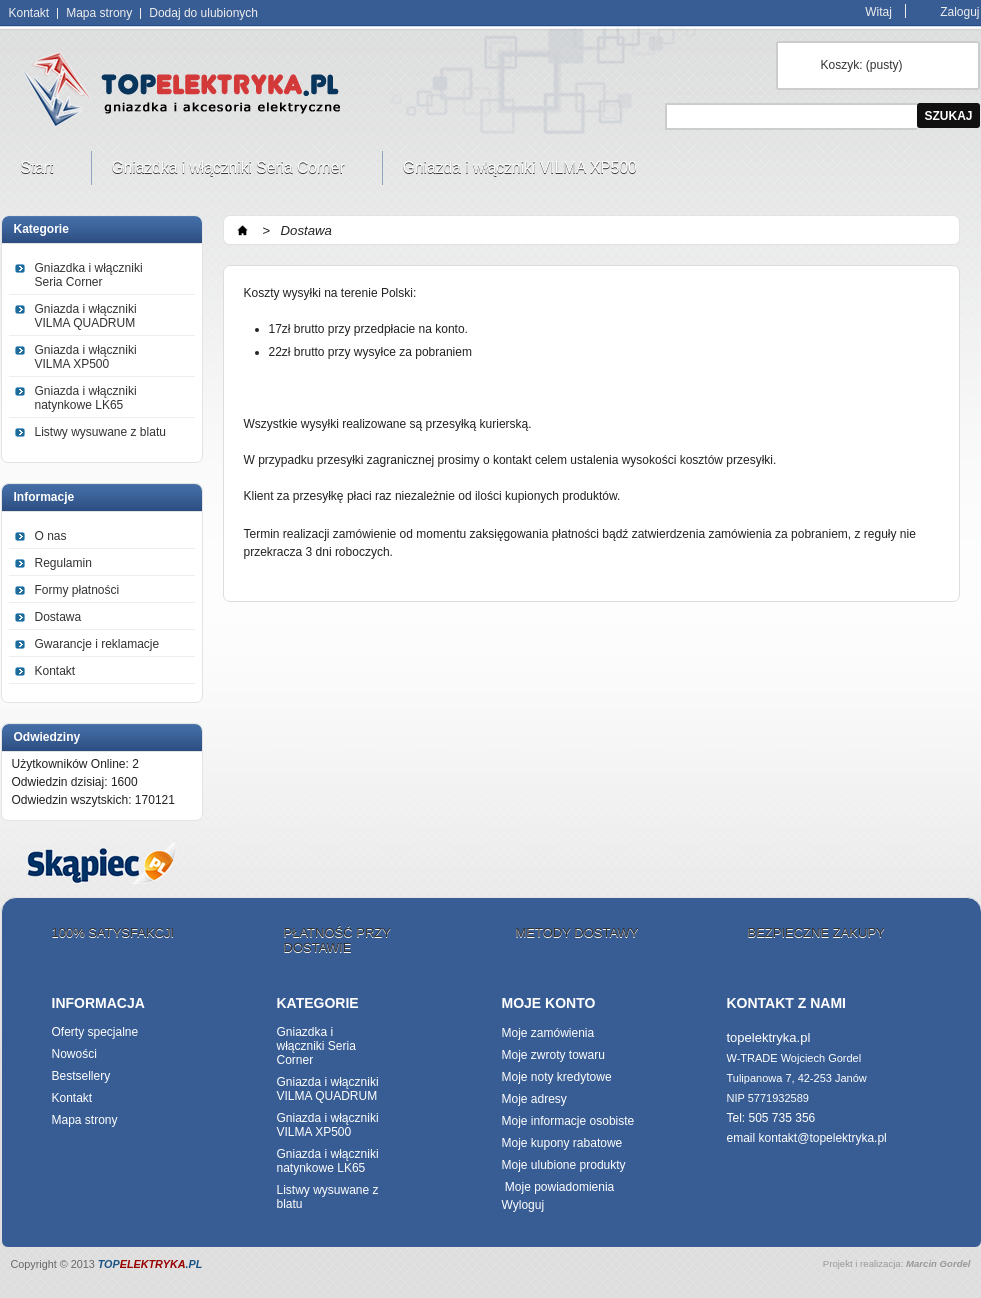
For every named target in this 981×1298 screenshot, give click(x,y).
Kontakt (29, 13)
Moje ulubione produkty (564, 1165)
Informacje (44, 497)
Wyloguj (523, 1205)
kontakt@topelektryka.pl (823, 1138)
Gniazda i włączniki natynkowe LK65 (86, 398)
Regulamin (63, 563)
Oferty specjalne (95, 1032)
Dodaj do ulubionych (203, 13)
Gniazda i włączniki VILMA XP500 (522, 172)
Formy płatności (77, 590)
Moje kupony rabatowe (562, 1143)
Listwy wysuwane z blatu (100, 432)
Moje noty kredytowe (557, 1077)
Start (40, 172)
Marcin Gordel (938, 1263)
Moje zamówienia (548, 1033)
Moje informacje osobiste (568, 1121)
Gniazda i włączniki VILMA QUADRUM (86, 316)
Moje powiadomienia (558, 1187)
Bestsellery (81, 1076)
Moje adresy (534, 1099)
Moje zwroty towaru (553, 1055)
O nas (51, 536)
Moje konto (549, 1003)
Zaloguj (959, 11)
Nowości (74, 1054)
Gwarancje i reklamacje (97, 644)
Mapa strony (99, 13)
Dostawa (58, 617)
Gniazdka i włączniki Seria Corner (231, 172)
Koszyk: (862, 65)
